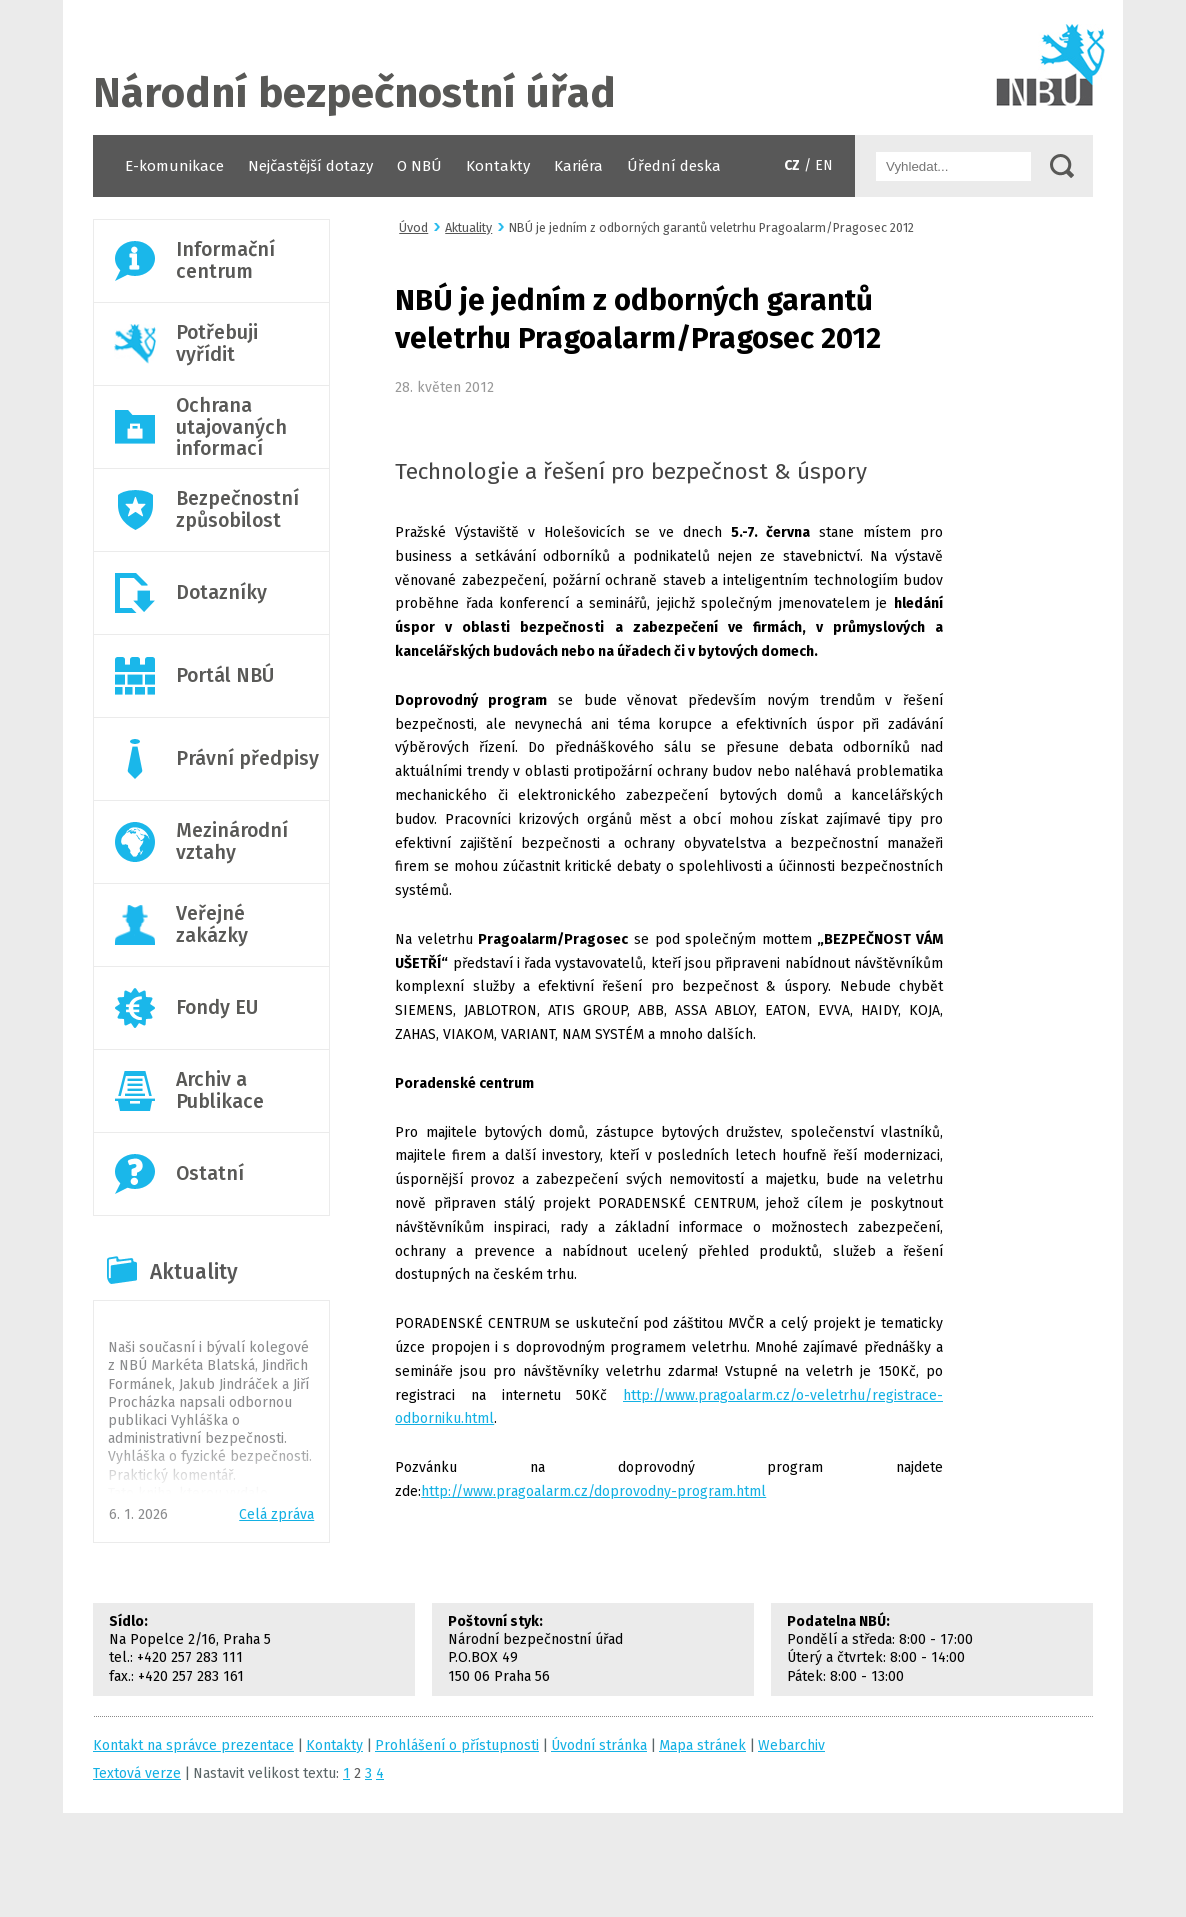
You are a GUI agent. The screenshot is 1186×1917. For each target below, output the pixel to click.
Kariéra (578, 166)
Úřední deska (674, 166)
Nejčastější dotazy (310, 166)
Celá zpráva (276, 1514)
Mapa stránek (702, 1745)
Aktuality (194, 1272)
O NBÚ (419, 166)
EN (824, 165)
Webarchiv (791, 1745)
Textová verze (137, 1773)
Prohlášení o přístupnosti (457, 1745)
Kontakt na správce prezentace (193, 1745)
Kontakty (498, 166)
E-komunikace (174, 166)
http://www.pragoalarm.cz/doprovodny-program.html (593, 1491)
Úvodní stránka (593, 67)
